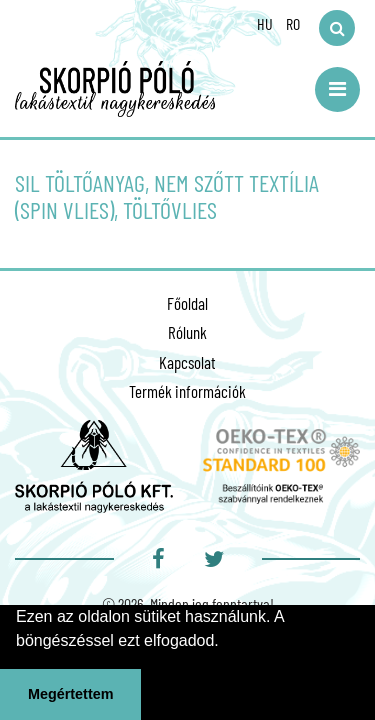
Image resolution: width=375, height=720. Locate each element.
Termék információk (187, 391)
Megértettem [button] (71, 694)
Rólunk (187, 332)
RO (293, 23)
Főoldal (187, 303)
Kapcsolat (187, 362)
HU (265, 23)
